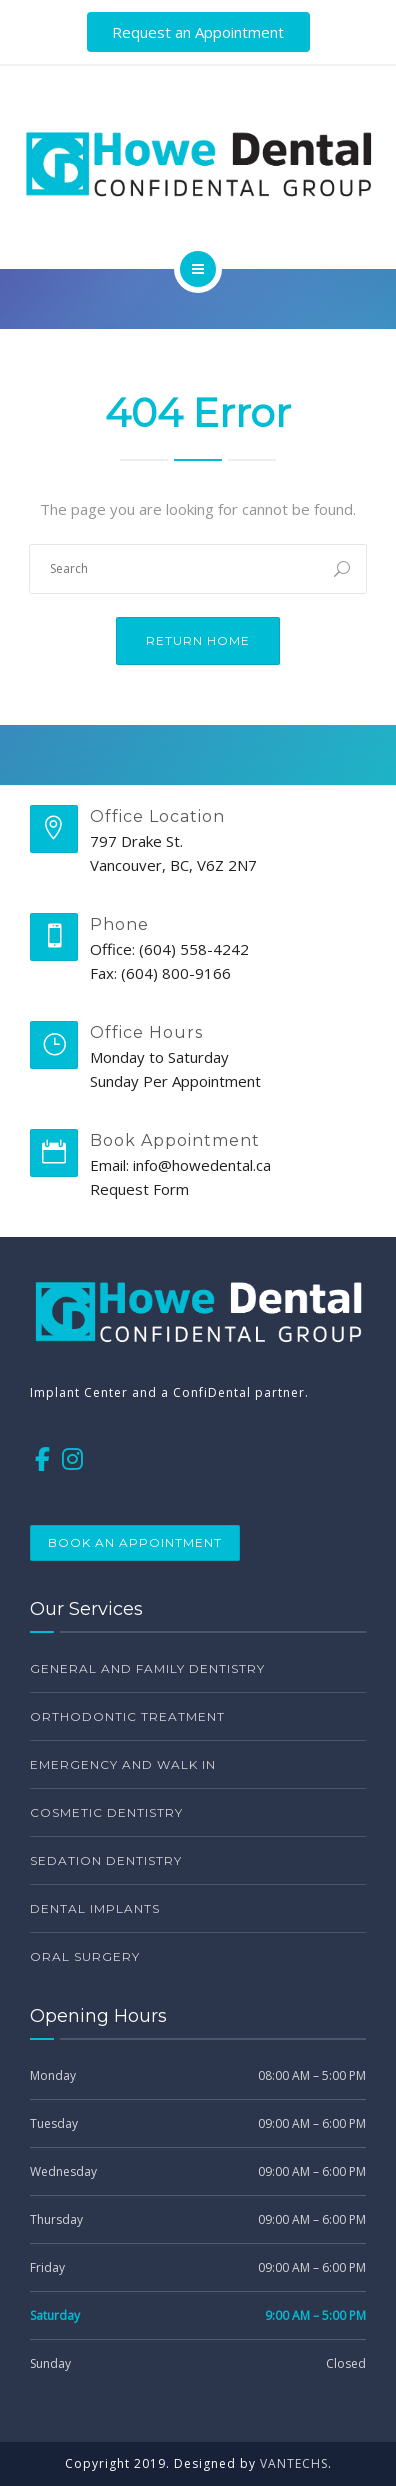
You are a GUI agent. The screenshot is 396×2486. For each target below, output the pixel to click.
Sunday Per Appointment (175, 1081)
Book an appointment (135, 1542)
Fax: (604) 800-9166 (160, 973)
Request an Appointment (198, 32)
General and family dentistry (147, 1668)
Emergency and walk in (123, 1764)
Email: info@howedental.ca (180, 1165)
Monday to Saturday (159, 1057)
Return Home (198, 640)
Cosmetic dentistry (106, 1812)
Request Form (139, 1189)
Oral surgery (85, 1956)
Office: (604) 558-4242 (169, 949)
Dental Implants (95, 1908)
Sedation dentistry (106, 1860)
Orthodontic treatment (127, 1716)
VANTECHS (294, 2463)
